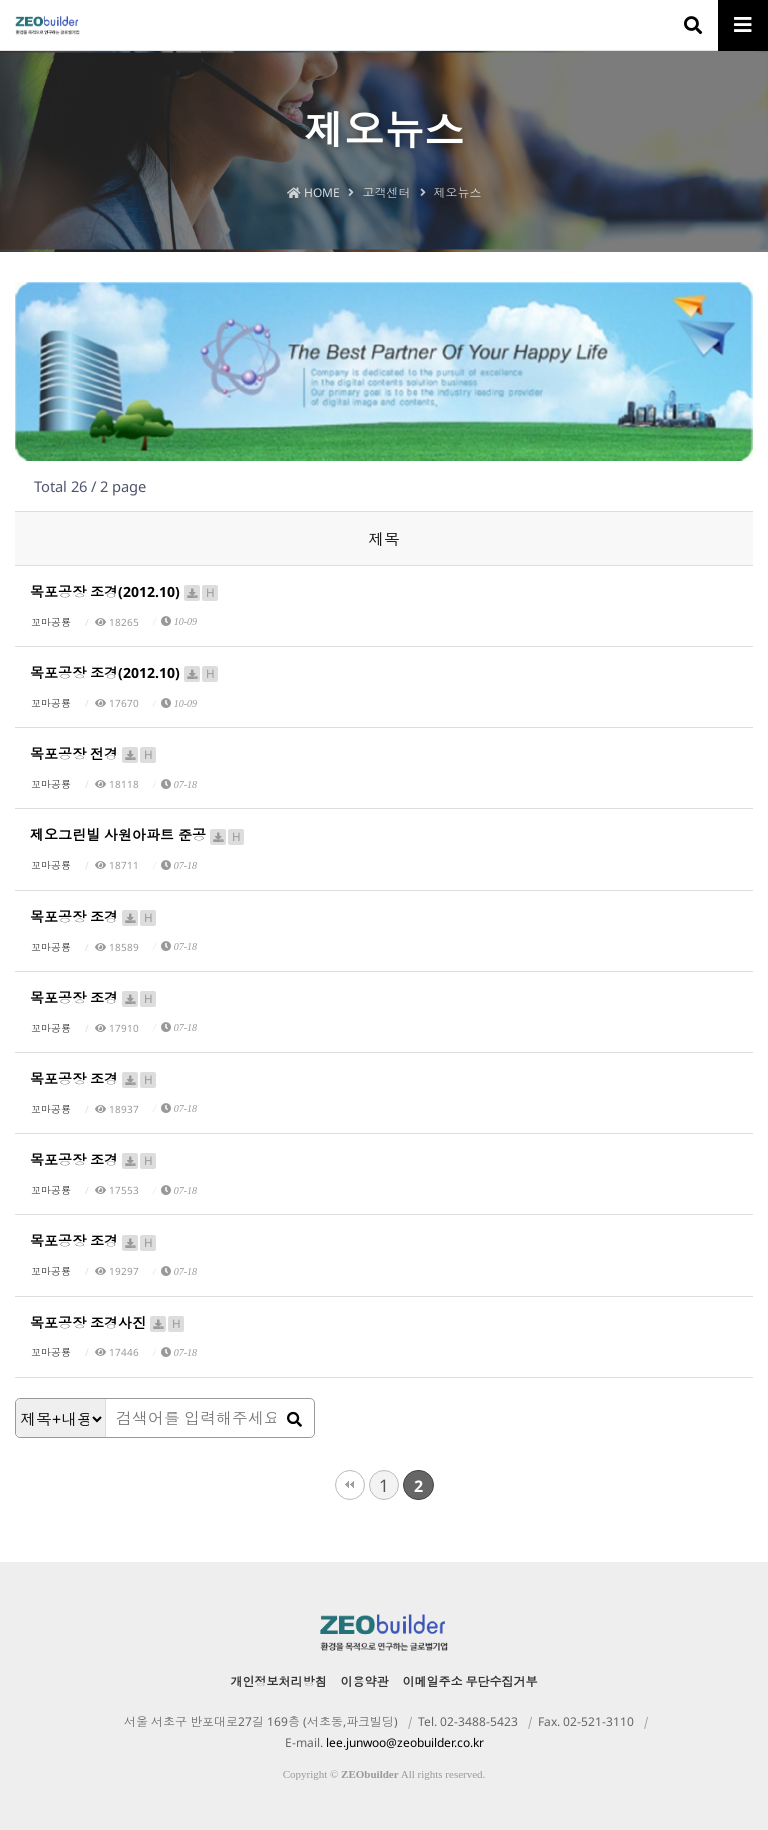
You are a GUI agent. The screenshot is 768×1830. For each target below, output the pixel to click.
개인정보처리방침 (279, 1681)
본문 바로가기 (0, 0)
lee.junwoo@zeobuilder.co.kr (405, 1742)
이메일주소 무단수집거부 (470, 1681)
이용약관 (365, 1681)
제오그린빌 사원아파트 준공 (138, 834)
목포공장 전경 (94, 753)
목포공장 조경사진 (108, 1322)
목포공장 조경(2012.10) (125, 591)
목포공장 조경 (94, 916)
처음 (350, 1485)
